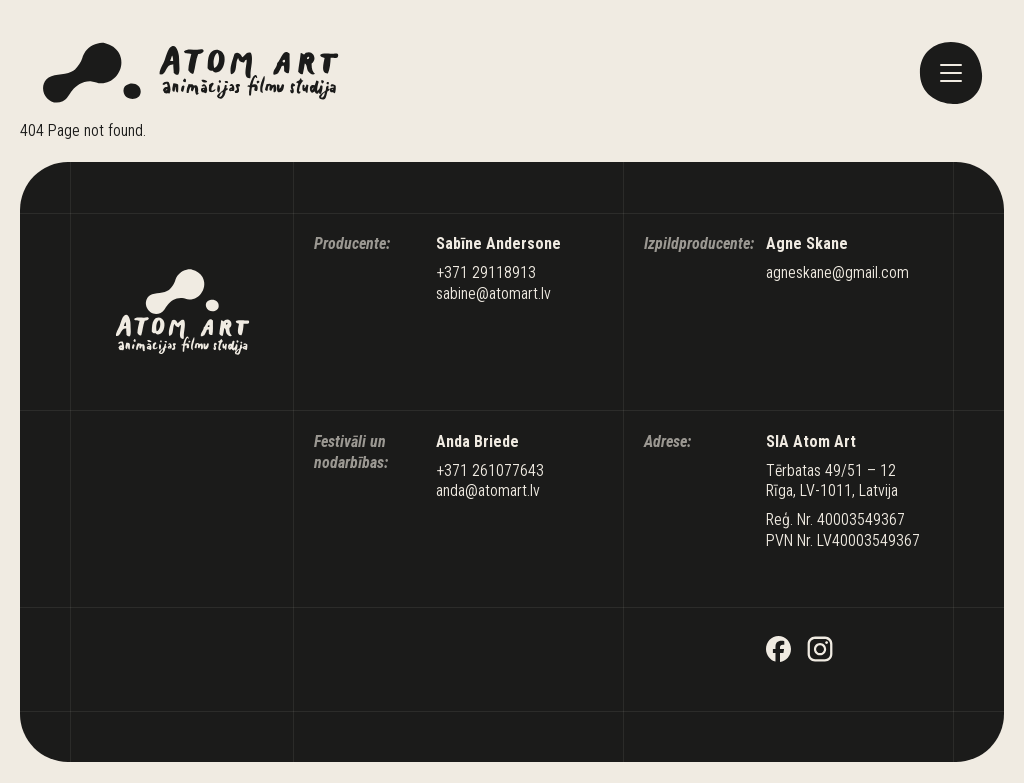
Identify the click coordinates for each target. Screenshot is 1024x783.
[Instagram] (820, 651)
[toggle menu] (951, 73)
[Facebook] (779, 651)
